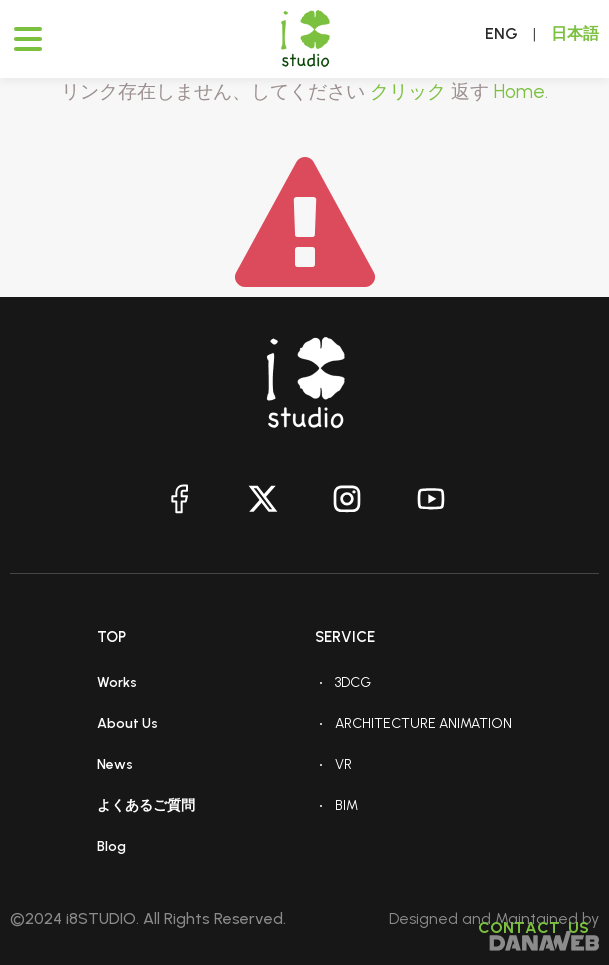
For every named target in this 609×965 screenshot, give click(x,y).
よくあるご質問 (146, 805)
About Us (127, 723)
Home (519, 91)
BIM (346, 805)
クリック (408, 91)
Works (117, 682)
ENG (501, 33)
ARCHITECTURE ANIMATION (423, 723)
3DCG (353, 682)
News (115, 764)
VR (343, 764)
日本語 (575, 33)
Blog (111, 846)
